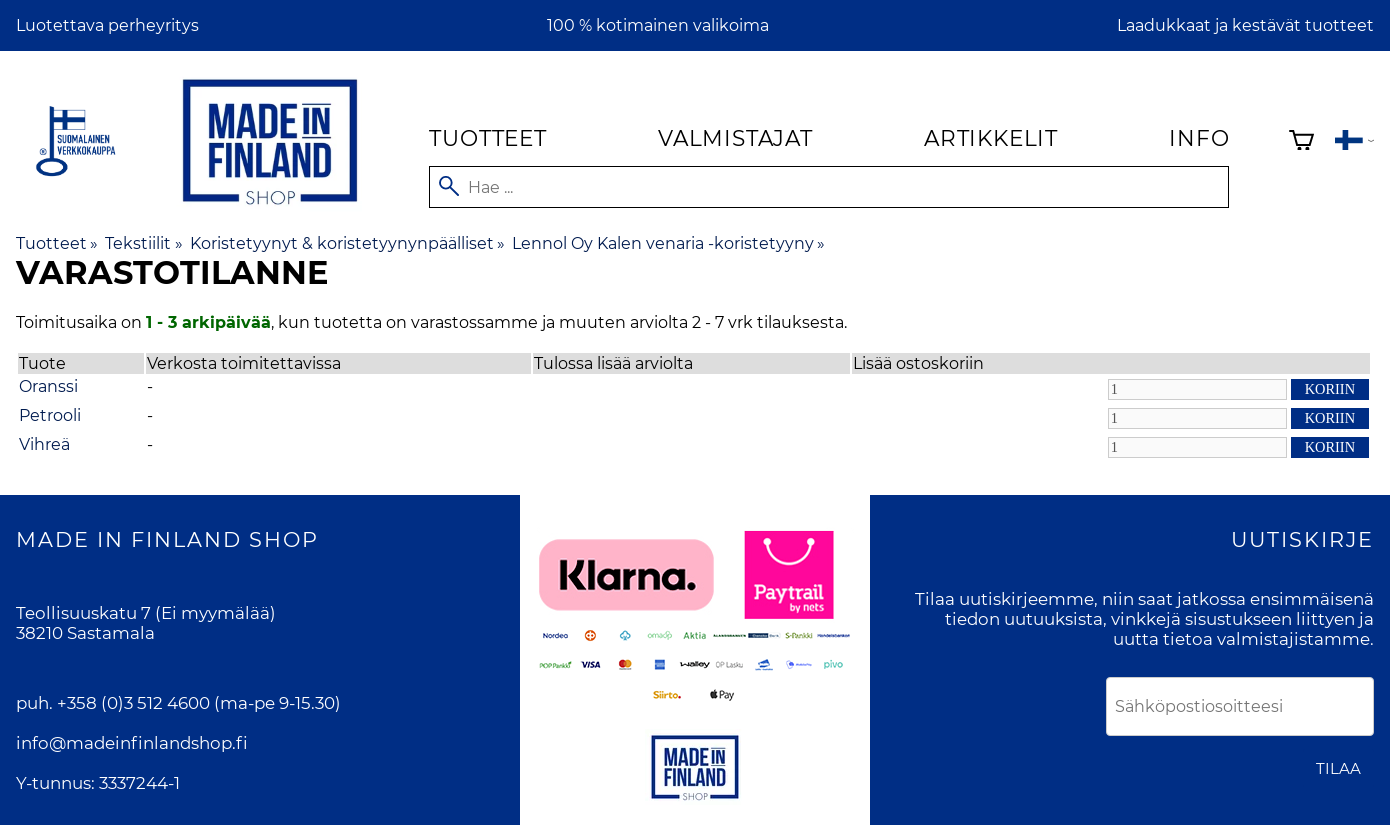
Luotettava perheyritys (107, 25)
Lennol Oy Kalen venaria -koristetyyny (668, 243)
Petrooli (50, 415)
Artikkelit (991, 138)
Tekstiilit (143, 243)
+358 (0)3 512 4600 (133, 703)
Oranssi (48, 386)
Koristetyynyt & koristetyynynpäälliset (347, 243)
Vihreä (44, 444)
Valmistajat (735, 138)
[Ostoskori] (1301, 142)
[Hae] (829, 187)
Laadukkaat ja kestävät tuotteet (1245, 25)
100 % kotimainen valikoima (658, 25)
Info (1199, 138)
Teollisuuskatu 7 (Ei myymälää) (146, 613)
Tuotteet (487, 138)
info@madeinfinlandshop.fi (132, 743)
